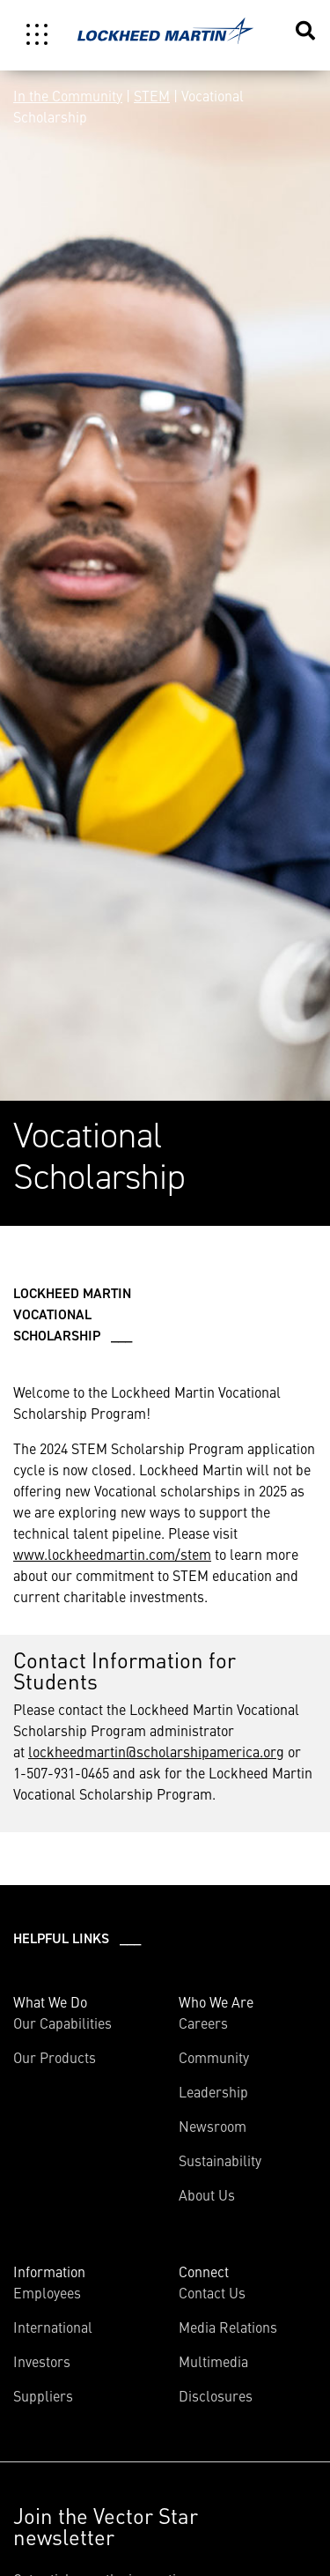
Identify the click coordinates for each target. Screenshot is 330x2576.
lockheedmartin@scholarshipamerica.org (156, 1751)
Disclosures (216, 2395)
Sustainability (220, 2160)
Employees (47, 2292)
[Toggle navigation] (37, 34)
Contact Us (212, 2292)
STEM (152, 95)
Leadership (213, 2091)
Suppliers (43, 2395)
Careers (203, 2022)
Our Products (54, 2057)
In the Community (67, 95)
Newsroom (212, 2125)
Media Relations (228, 2326)
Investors (41, 2361)
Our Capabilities (62, 2022)
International (52, 2326)
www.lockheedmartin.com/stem (112, 1553)
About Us (207, 2194)
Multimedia (213, 2361)
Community (214, 2057)
